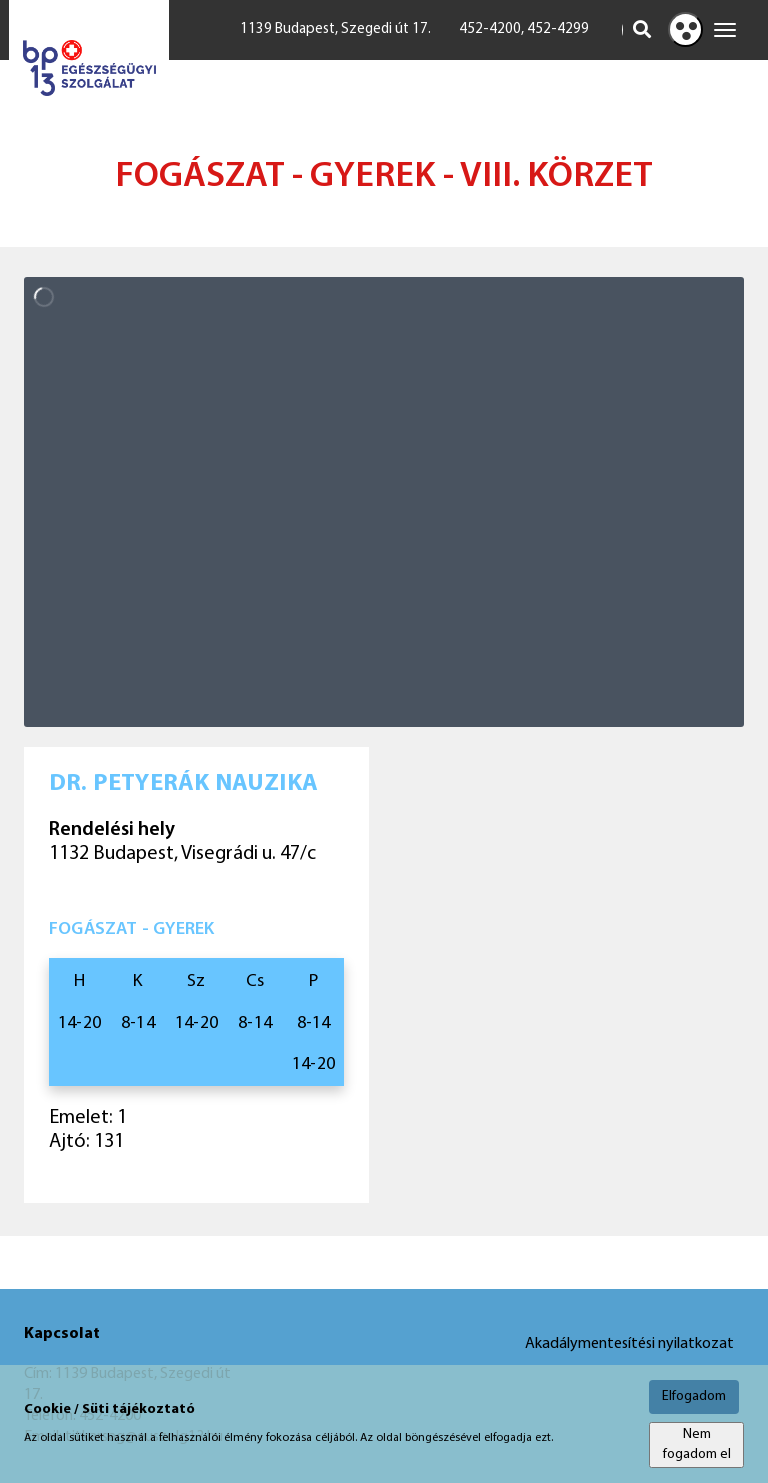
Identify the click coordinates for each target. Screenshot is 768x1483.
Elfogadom (694, 1396)
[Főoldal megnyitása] (89, 68)
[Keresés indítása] (642, 30)
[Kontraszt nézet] (685, 29)
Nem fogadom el (697, 1444)
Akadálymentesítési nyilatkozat (629, 1344)
